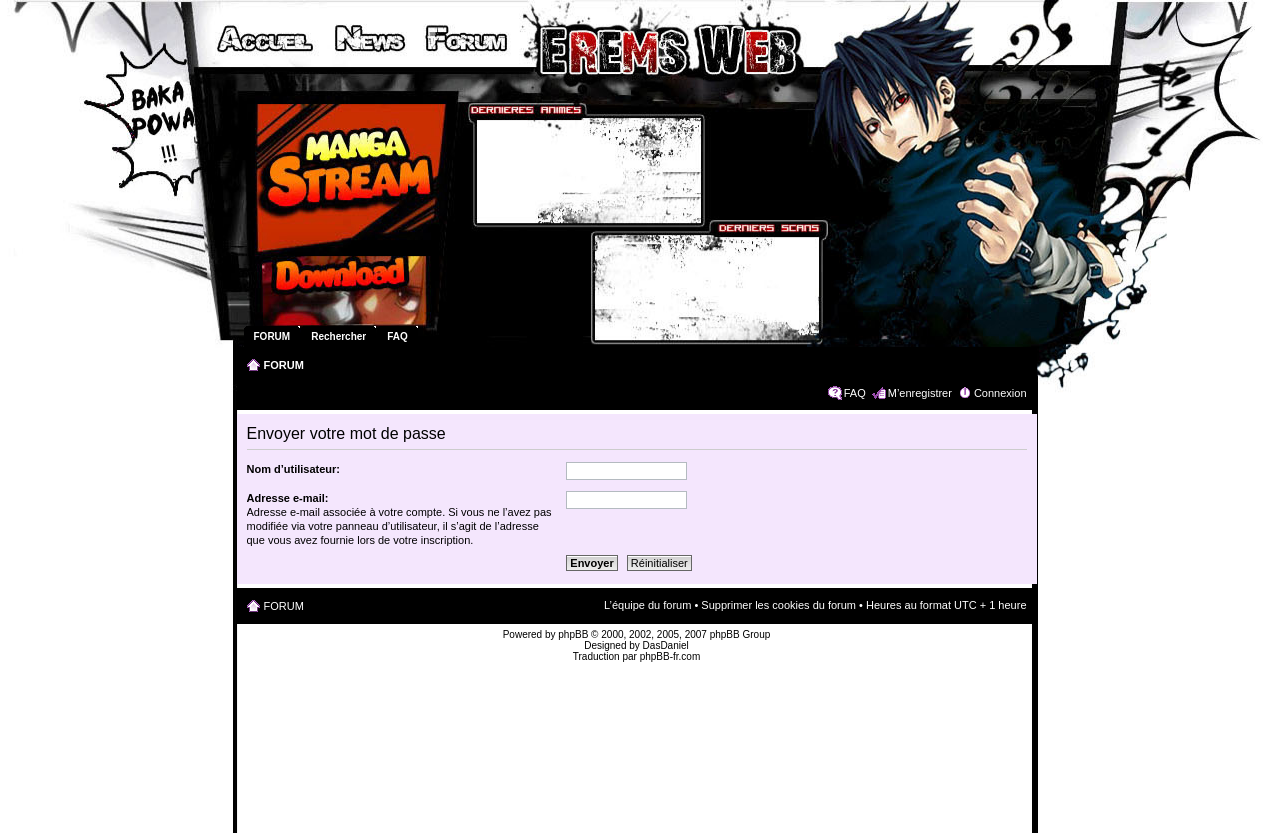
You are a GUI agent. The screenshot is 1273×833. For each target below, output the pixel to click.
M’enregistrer (920, 393)
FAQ (855, 393)
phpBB (573, 634)
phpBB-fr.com (670, 656)
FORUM (284, 365)
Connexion (1000, 393)
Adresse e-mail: (288, 498)
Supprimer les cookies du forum (778, 605)
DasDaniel (666, 645)
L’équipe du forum (647, 605)
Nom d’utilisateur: (294, 469)
